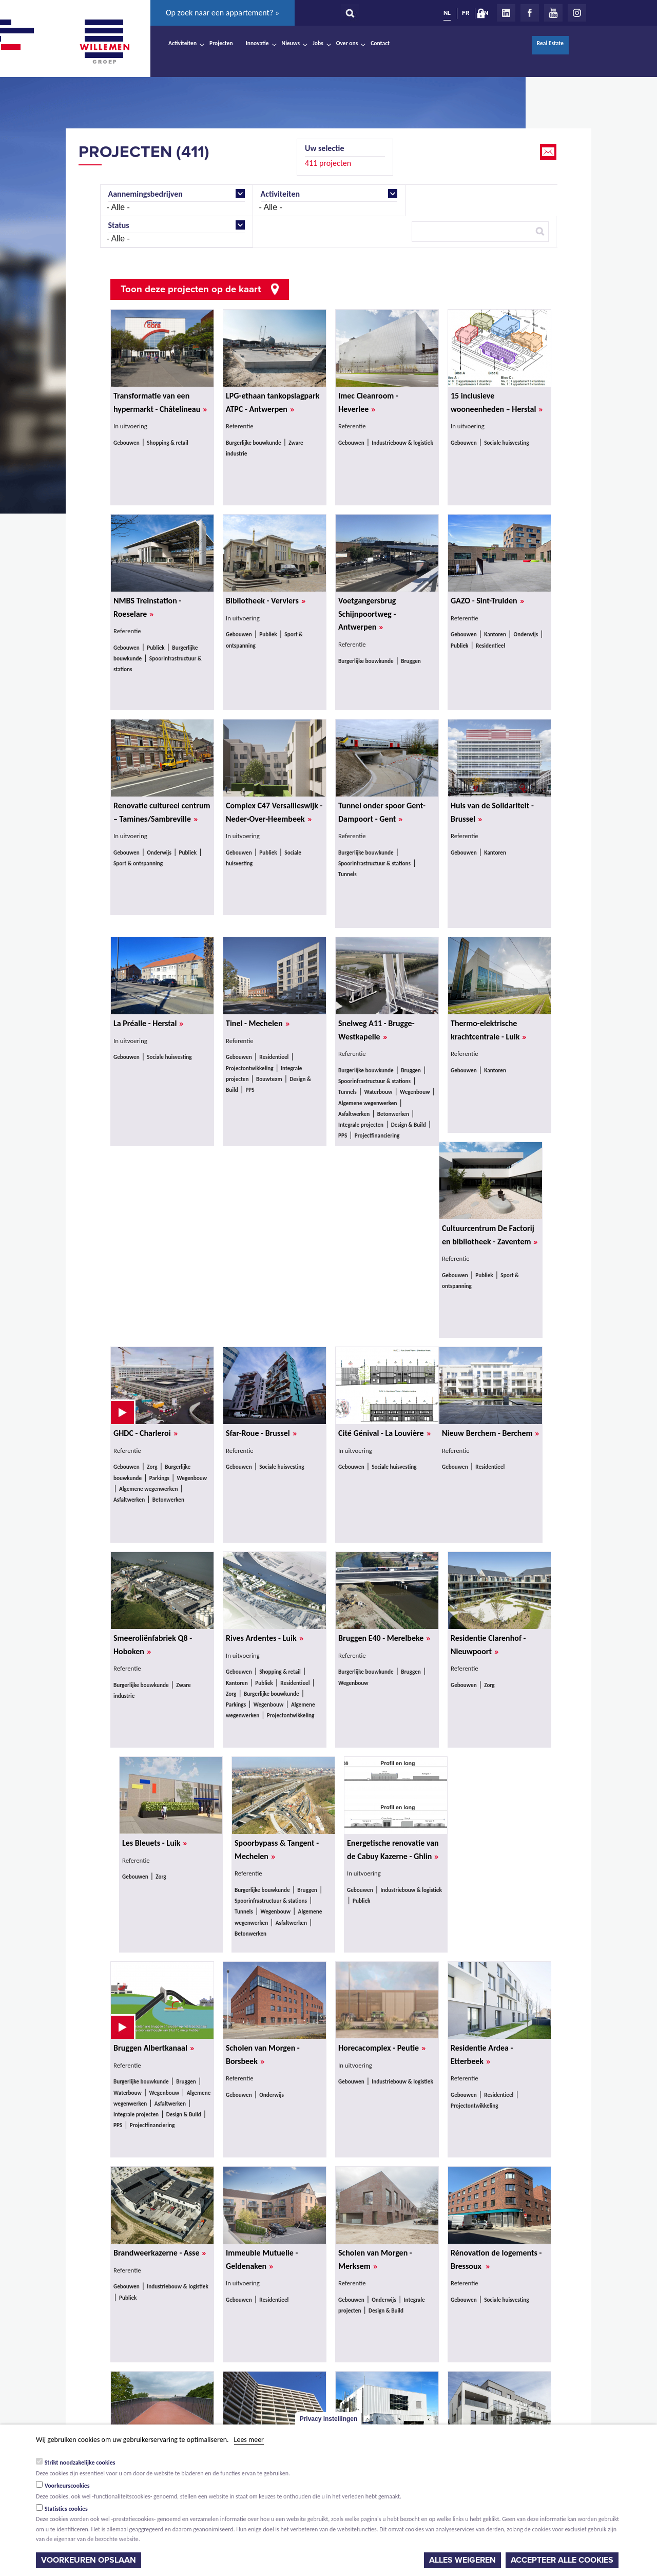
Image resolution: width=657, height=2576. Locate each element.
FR (465, 12)
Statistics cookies (66, 2508)
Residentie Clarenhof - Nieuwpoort (488, 1645)
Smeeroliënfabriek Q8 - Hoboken (152, 1645)
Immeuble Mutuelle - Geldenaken (262, 2259)
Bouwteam (269, 1079)
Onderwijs (526, 634)
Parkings (159, 1478)
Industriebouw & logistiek (402, 442)
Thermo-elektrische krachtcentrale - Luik (488, 1030)
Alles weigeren (462, 2560)
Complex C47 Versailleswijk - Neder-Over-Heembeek (274, 812)
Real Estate (550, 43)
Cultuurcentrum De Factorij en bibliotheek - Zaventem (489, 1235)
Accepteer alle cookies (562, 2560)
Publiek (155, 647)
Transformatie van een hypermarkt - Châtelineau (160, 402)
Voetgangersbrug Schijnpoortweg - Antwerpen (367, 614)
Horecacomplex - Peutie (382, 2048)
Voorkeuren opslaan (88, 2560)
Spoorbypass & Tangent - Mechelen (277, 1850)
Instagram (577, 13)
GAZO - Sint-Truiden (487, 601)
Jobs (318, 43)
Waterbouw (378, 1091)
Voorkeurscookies (67, 2485)
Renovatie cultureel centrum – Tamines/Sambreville (161, 812)
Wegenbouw (415, 1091)
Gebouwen (126, 442)
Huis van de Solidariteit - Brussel (492, 812)
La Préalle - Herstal (148, 1023)
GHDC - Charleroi (145, 1433)
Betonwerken (393, 1113)
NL (447, 12)
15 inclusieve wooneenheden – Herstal (497, 402)
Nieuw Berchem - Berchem (490, 1433)
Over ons (347, 43)
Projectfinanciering (377, 1135)
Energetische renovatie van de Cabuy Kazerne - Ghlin (393, 1850)
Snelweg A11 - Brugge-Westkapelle (376, 1030)
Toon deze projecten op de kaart (191, 289)
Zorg (152, 1466)
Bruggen (410, 661)
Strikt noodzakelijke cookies (80, 2462)
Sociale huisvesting (506, 442)
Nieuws (291, 43)
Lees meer (249, 2439)
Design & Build (408, 1124)
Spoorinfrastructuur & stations (374, 863)
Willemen (104, 41)
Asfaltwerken (354, 1113)
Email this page (549, 152)
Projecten (221, 43)
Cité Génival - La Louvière (384, 1433)
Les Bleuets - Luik (154, 1843)
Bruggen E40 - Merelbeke (384, 1638)
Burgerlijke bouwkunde (253, 442)
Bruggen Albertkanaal (153, 2048)
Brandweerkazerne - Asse (159, 2253)
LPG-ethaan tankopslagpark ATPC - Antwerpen (272, 402)
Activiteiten (182, 43)
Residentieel (490, 645)
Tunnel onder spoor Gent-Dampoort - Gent (382, 812)
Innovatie (257, 43)
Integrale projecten (360, 1124)
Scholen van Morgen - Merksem (375, 2259)
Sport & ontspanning (138, 863)
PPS (249, 1089)
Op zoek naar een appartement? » (222, 12)
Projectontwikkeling (250, 1068)
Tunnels (347, 874)
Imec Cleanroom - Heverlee (368, 402)
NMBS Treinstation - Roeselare (147, 607)
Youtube (553, 13)
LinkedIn (506, 13)
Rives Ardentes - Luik (264, 1638)
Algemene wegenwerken (367, 1103)
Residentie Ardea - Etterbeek (482, 2055)
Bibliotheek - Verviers (265, 601)
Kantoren (495, 634)
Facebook (529, 13)
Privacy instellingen (329, 2418)
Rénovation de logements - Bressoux (496, 2259)
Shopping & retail (167, 442)
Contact (380, 43)
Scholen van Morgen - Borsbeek (263, 2055)
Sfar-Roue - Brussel (261, 1433)
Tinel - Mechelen (257, 1023)
